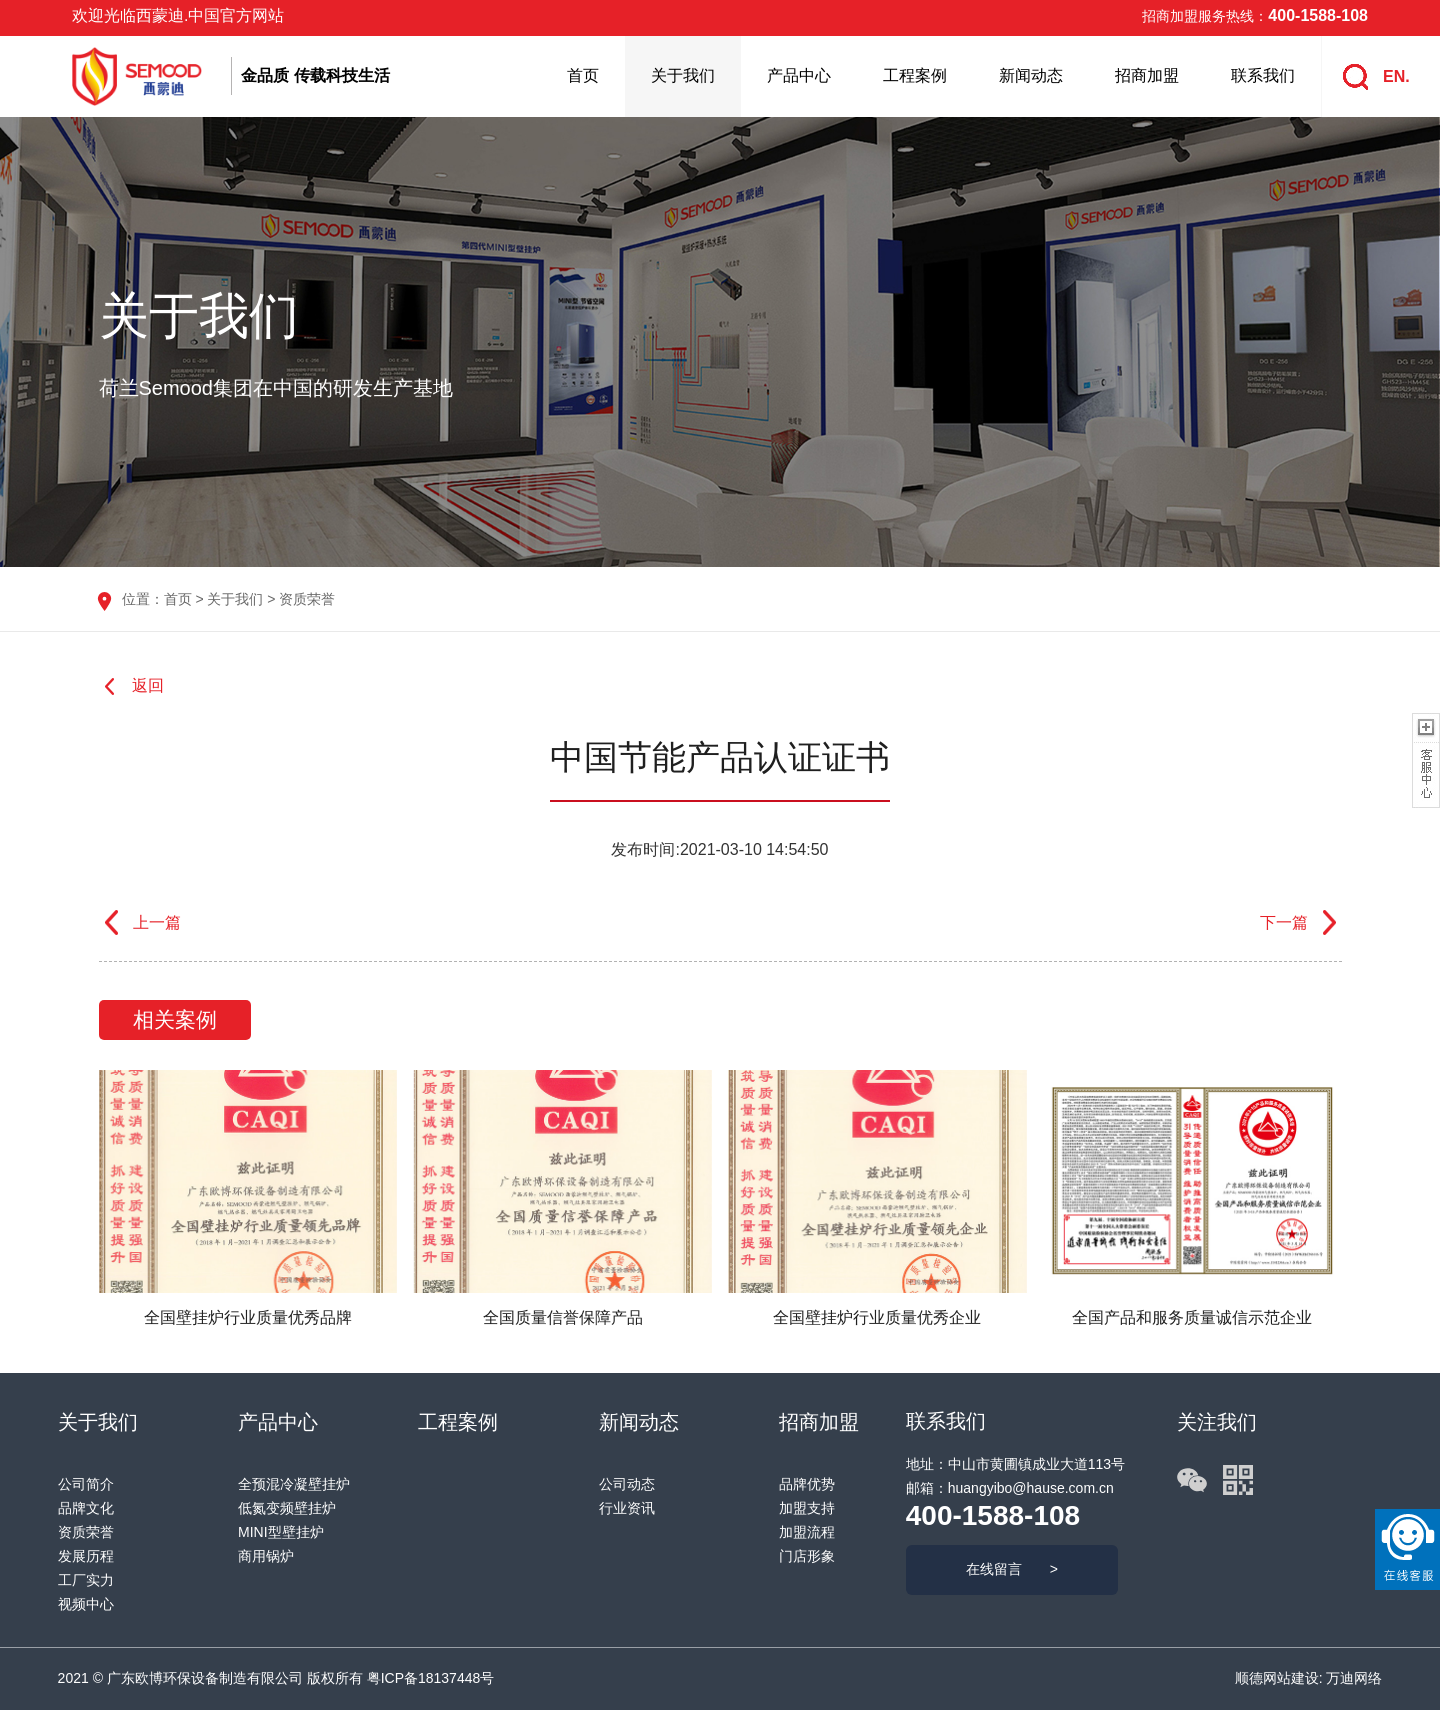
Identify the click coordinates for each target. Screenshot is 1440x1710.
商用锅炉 (266, 1556)
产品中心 (799, 75)
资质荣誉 (307, 599)
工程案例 (915, 75)
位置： (143, 599)
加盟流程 (807, 1532)
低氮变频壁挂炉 (287, 1508)
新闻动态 (1031, 75)
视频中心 (86, 1604)
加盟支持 (807, 1508)
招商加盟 (1147, 75)
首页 (583, 75)
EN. (1396, 76)
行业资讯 (627, 1508)
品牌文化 (86, 1508)
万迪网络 (1353, 1678)
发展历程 (86, 1556)
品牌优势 (807, 1484)
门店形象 (807, 1556)
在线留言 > (1012, 1569)
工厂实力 (86, 1580)
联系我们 (1263, 75)
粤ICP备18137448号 (431, 1678)
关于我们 (683, 75)
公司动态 (627, 1484)
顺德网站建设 (1277, 1678)
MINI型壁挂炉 (281, 1532)
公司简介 (86, 1484)
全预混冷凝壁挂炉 (294, 1484)
